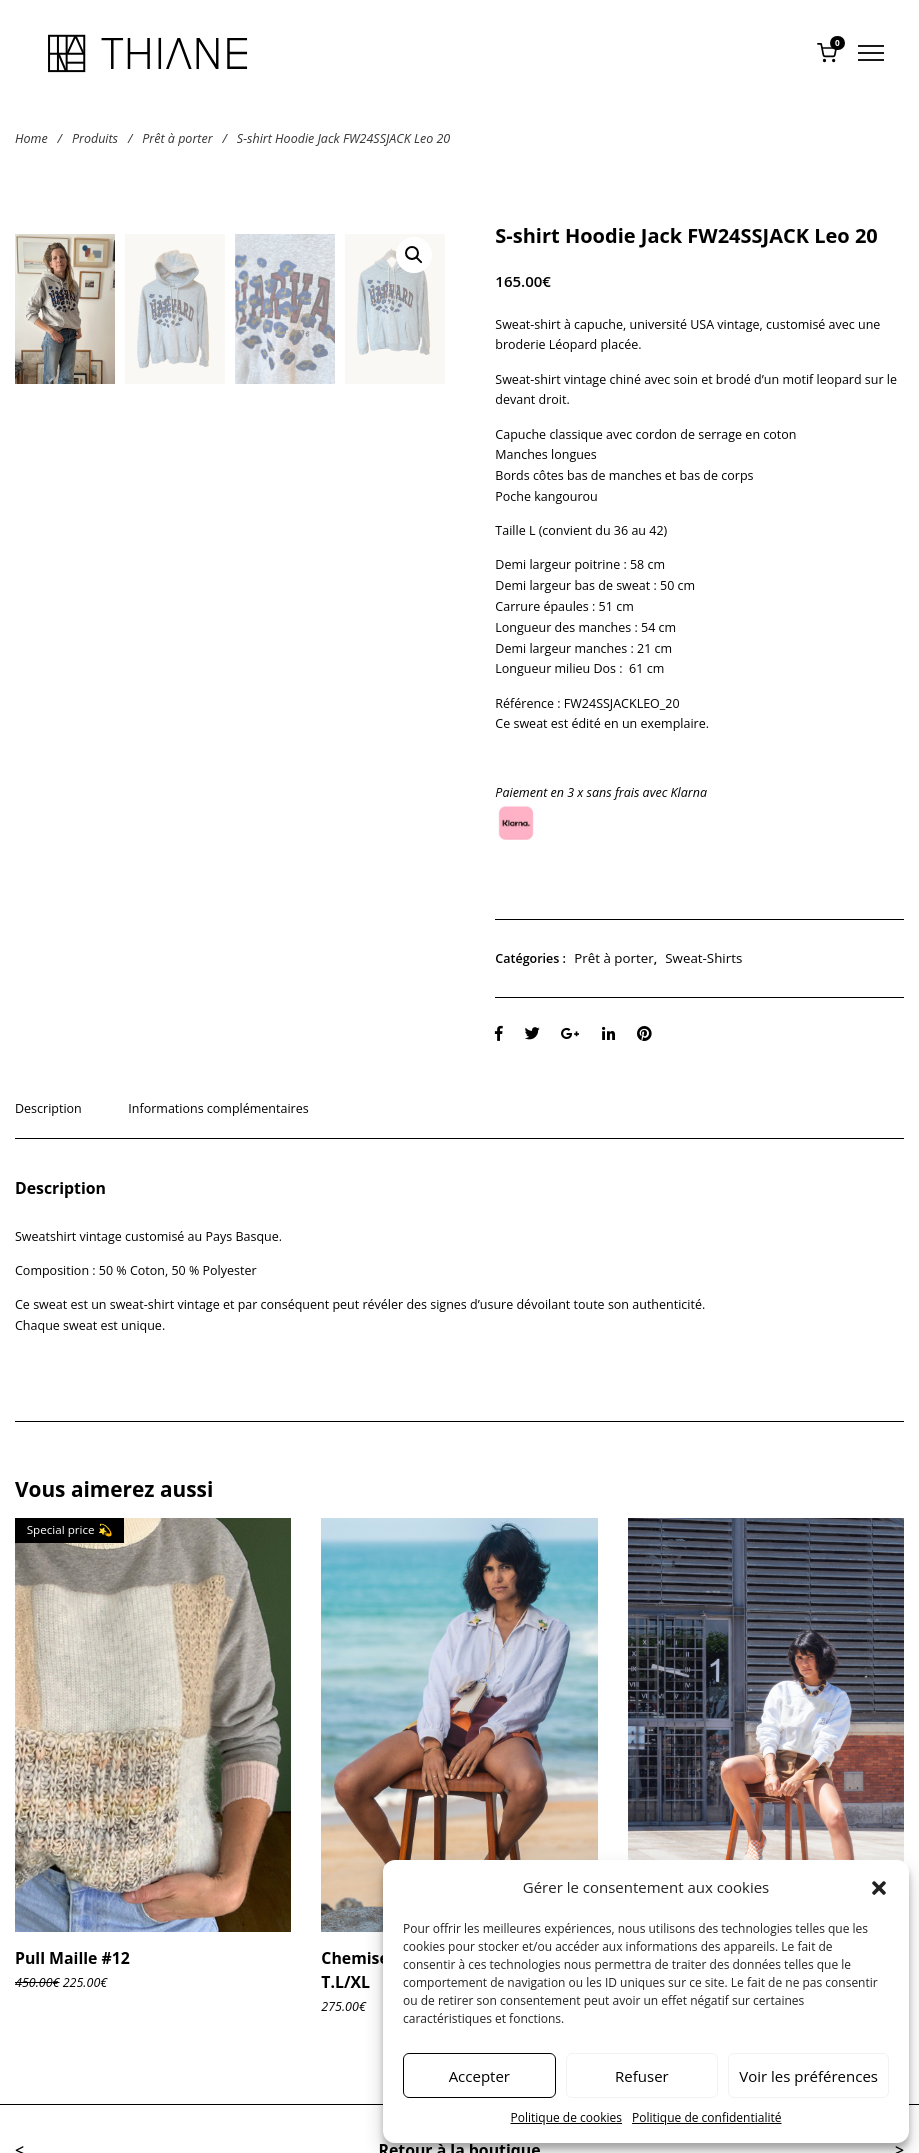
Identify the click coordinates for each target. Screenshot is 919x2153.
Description (48, 1108)
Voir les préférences (808, 2076)
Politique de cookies (567, 2117)
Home (31, 137)
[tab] (56, 1119)
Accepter (479, 2076)
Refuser (642, 2076)
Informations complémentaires (218, 1108)
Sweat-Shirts (703, 958)
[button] (879, 1888)
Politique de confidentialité (706, 2117)
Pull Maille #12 (72, 1958)
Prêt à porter (177, 137)
